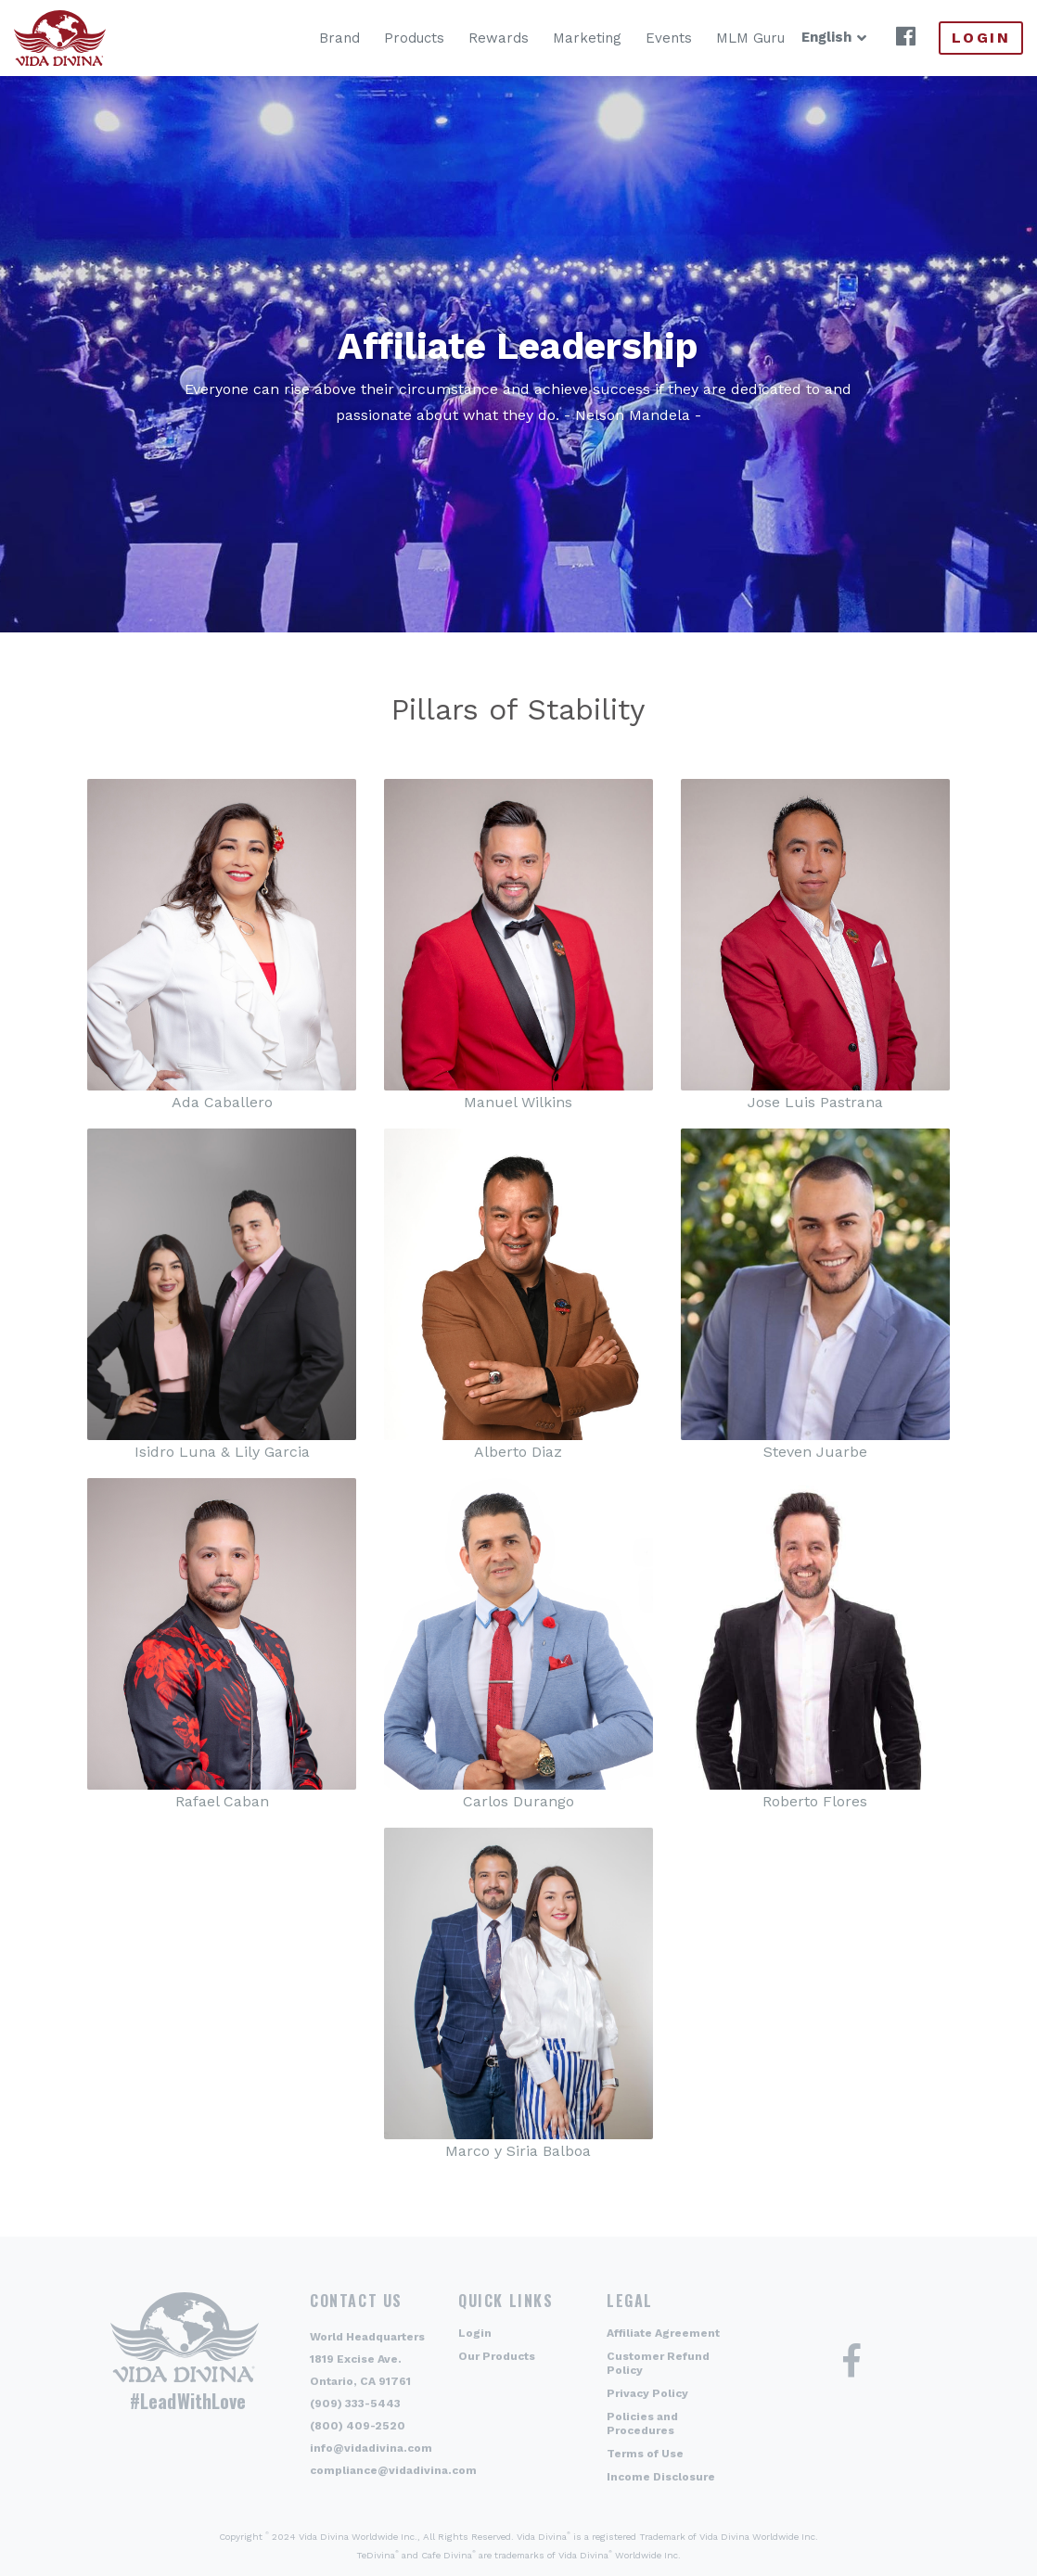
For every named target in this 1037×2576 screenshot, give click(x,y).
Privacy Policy (647, 2393)
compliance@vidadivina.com (393, 2470)
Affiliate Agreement (663, 2333)
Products (384, 38)
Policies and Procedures (642, 2423)
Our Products (496, 2356)
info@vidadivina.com (371, 2448)
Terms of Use (645, 2453)
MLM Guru (720, 38)
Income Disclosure (661, 2476)
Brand (309, 38)
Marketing (557, 38)
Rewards (469, 38)
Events (639, 38)
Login (981, 37)
